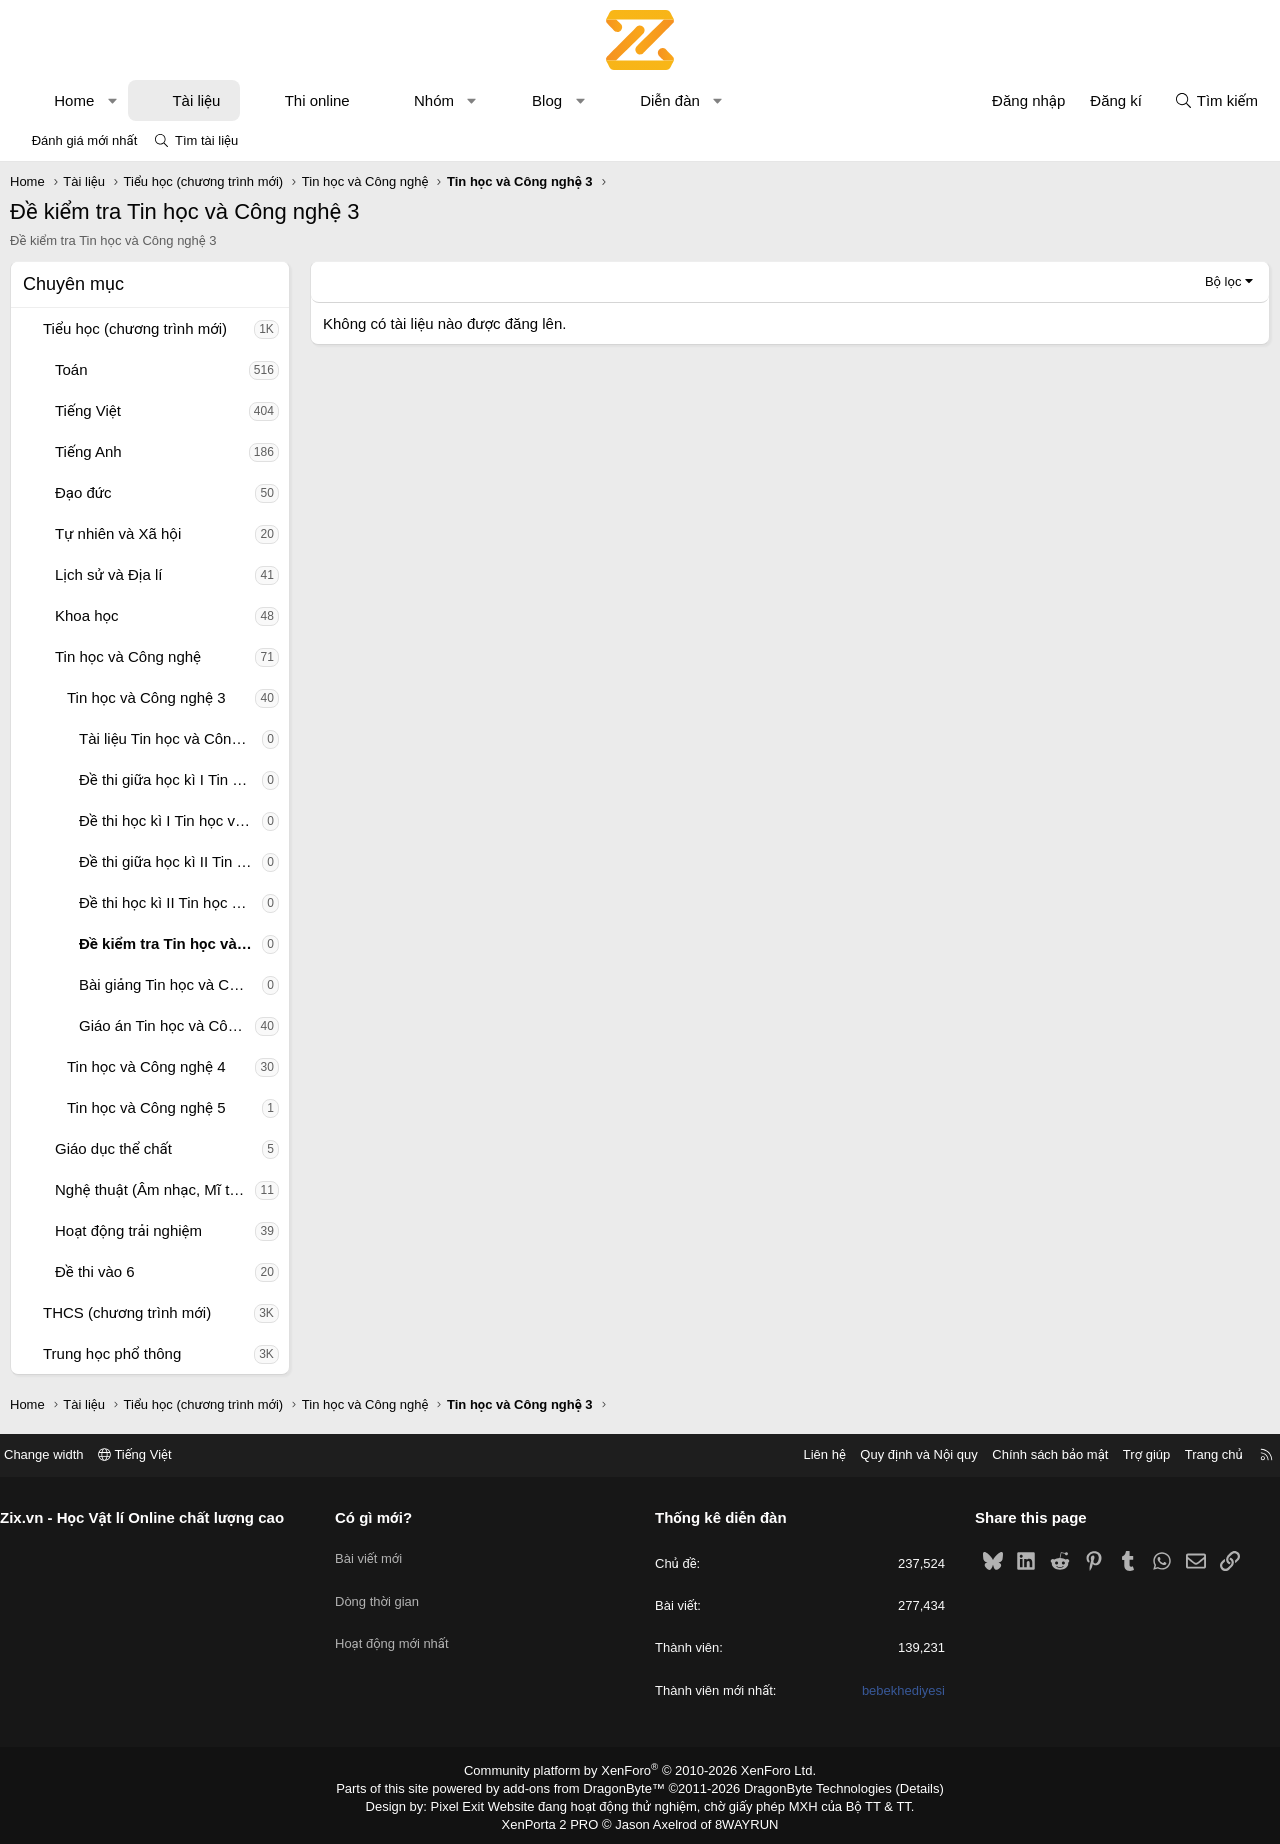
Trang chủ (1199, 1454)
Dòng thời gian (385, 1587)
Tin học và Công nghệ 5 (146, 1107)
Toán (71, 369)
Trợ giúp (1131, 1454)
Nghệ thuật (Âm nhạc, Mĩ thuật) (155, 1189)
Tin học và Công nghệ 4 (146, 1066)
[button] (112, 100)
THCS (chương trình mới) (127, 1312)
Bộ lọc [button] (1223, 281)
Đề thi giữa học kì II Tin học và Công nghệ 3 (170, 861)
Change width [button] (59, 1454)
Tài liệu (196, 100)
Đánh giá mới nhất (85, 140)
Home (74, 100)
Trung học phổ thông (112, 1353)
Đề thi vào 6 (95, 1271)
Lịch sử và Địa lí (108, 574)
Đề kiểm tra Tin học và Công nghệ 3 (170, 943)
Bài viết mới (376, 1551)
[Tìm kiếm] (1216, 100)
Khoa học (87, 615)
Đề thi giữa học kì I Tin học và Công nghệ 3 (170, 779)
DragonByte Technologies (804, 1787)
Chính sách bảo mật (1035, 1454)
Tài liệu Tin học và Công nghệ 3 (170, 738)
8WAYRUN (738, 1820)
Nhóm (434, 100)
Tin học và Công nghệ (128, 656)
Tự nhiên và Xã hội (118, 533)
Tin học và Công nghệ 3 (146, 697)
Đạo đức (83, 492)
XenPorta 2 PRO (556, 1820)
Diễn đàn (670, 100)
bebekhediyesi (895, 1690)
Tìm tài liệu (206, 140)
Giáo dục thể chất (113, 1148)
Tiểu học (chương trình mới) (135, 328)
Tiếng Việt (88, 410)
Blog (547, 100)
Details (898, 1787)
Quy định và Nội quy (904, 1454)
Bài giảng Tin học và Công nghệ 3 (170, 984)
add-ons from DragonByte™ (588, 1787)
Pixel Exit (471, 1803)
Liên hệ (809, 1454)
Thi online (317, 100)
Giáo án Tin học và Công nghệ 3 (167, 1025)
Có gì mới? (381, 1517)
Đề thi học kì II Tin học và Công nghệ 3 (170, 902)
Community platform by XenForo (640, 1770)
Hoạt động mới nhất (400, 1623)
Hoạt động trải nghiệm (128, 1230)
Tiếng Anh (88, 451)
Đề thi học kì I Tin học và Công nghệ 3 (170, 820)
